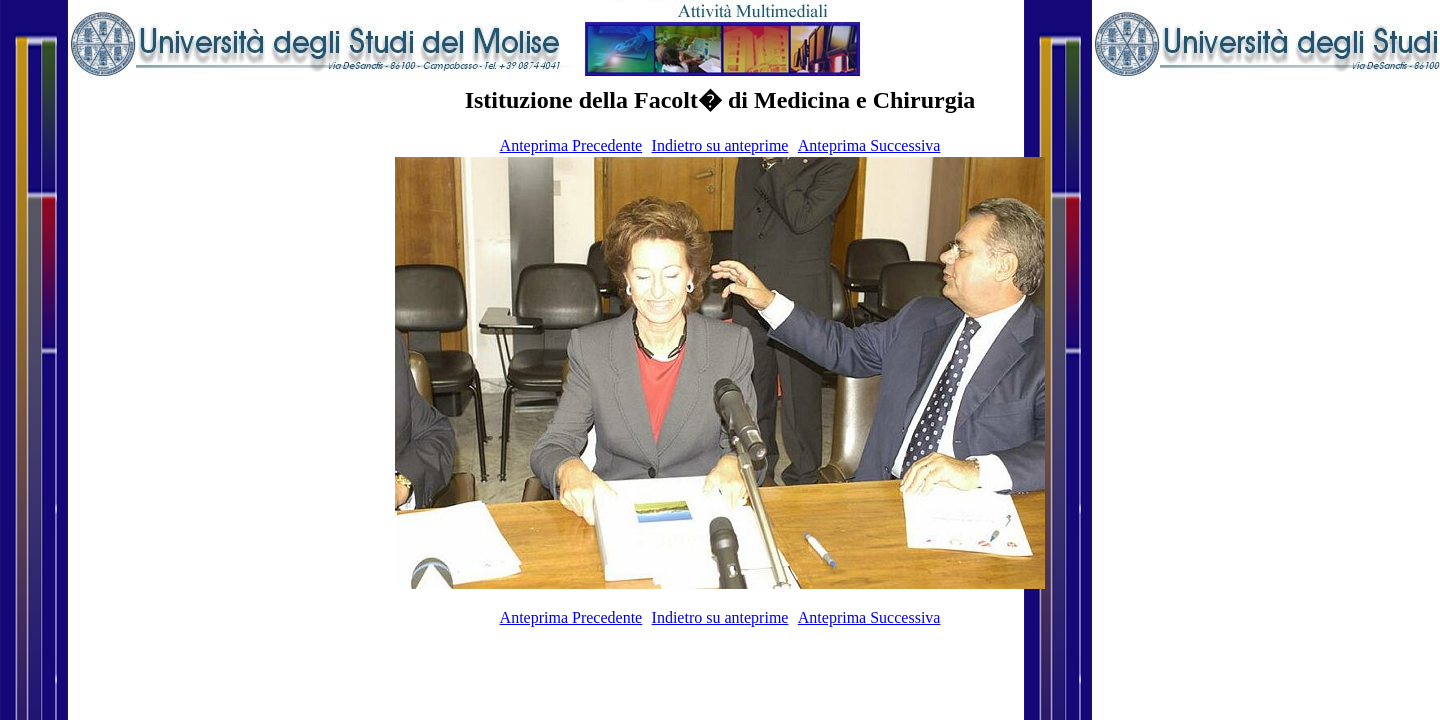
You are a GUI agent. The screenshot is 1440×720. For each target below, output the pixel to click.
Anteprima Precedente (571, 145)
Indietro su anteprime (720, 145)
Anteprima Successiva (869, 145)
